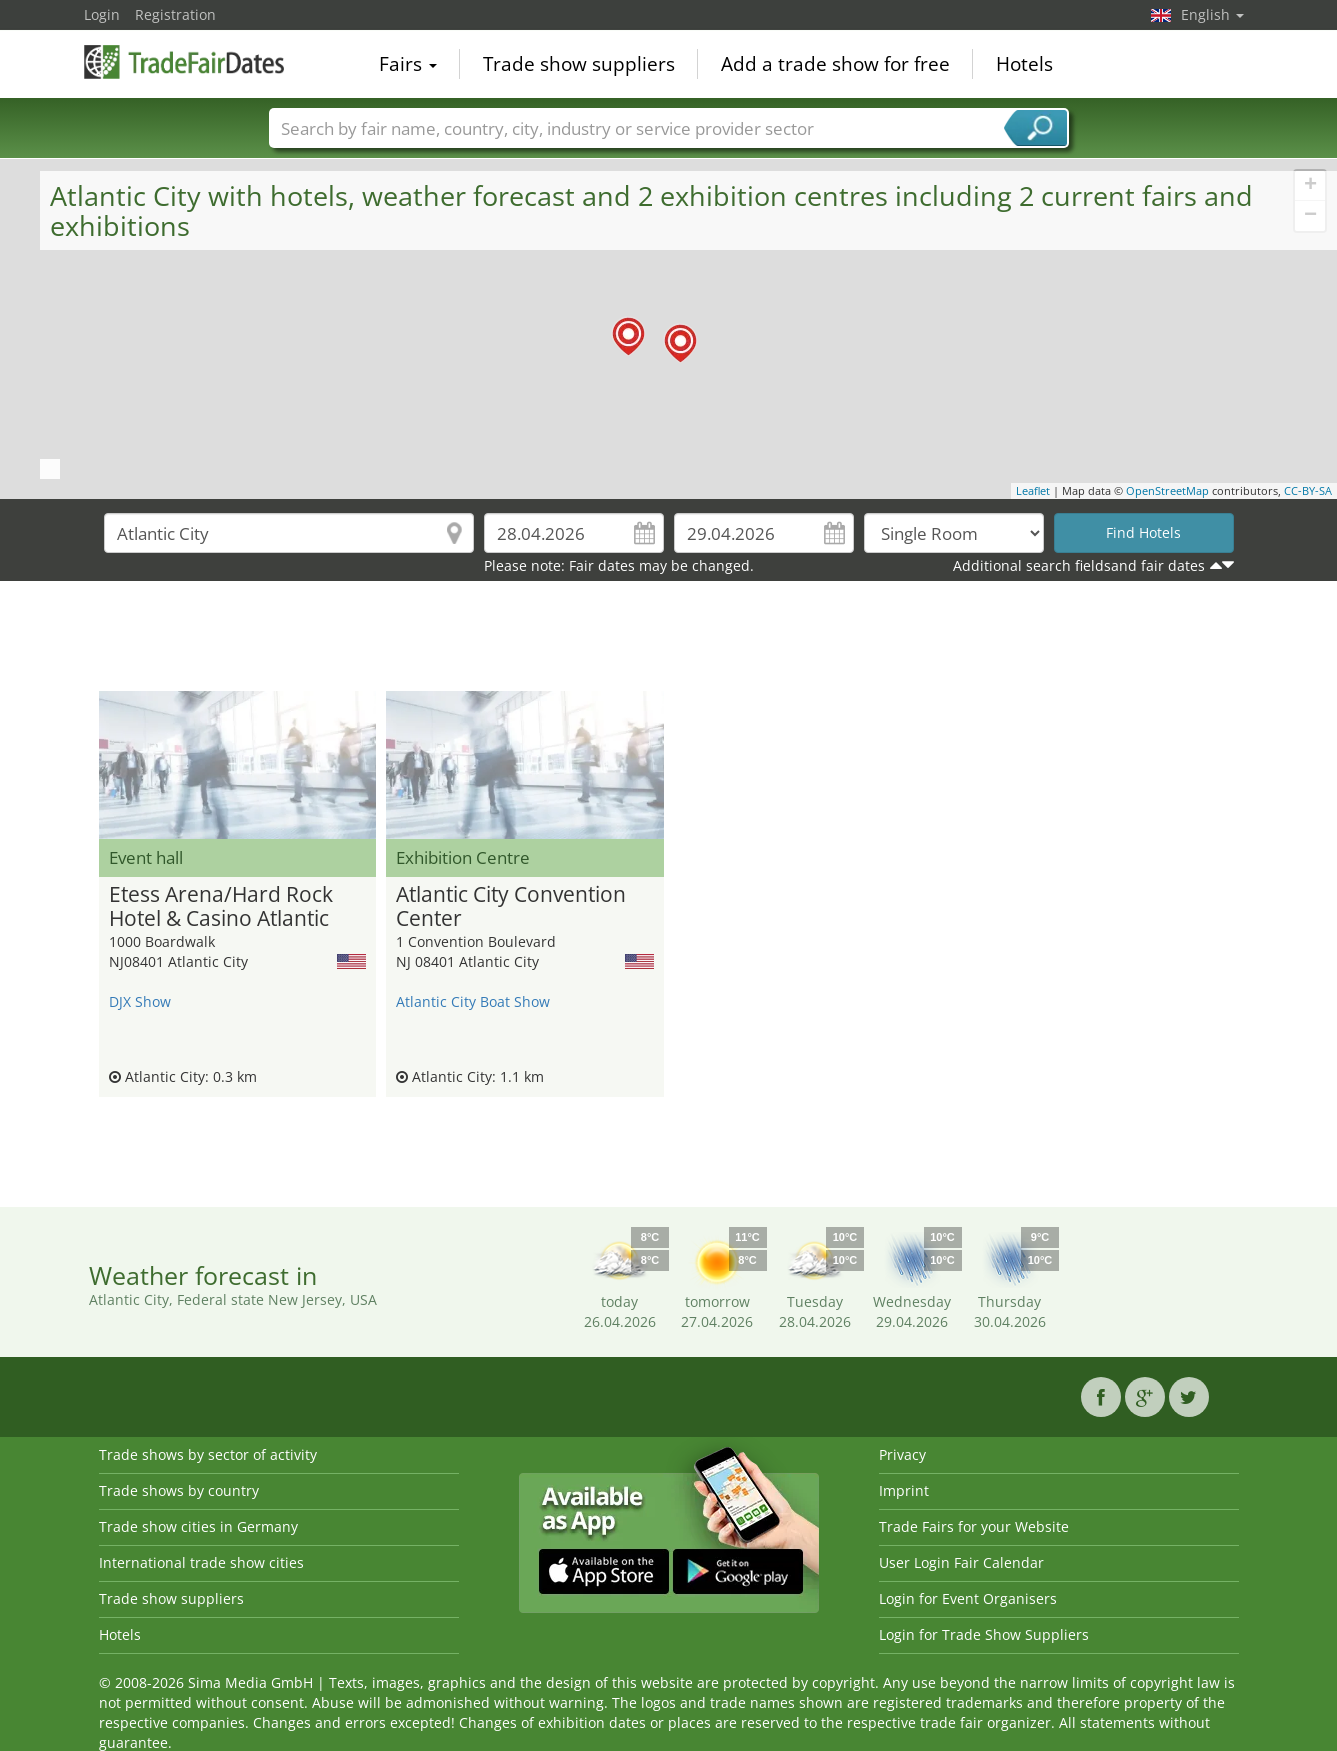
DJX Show (140, 1001)
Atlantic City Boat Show (473, 1001)
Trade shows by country (179, 1490)
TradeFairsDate (184, 62)
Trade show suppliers (579, 64)
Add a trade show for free (835, 64)
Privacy (902, 1454)
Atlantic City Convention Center (511, 907)
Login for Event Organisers (968, 1598)
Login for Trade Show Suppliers (984, 1634)
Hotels (1024, 64)
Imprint (904, 1490)
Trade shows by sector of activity (208, 1454)
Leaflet (1033, 490)
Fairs (408, 64)
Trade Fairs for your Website (974, 1526)
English (1212, 14)
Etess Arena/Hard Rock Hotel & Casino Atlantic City (221, 907)
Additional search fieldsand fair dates (1079, 565)
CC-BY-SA (1308, 490)
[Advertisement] (669, 641)
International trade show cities (201, 1562)
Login (102, 14)
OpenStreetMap (1167, 490)
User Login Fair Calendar (961, 1562)
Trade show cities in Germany (198, 1526)
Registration (175, 14)
